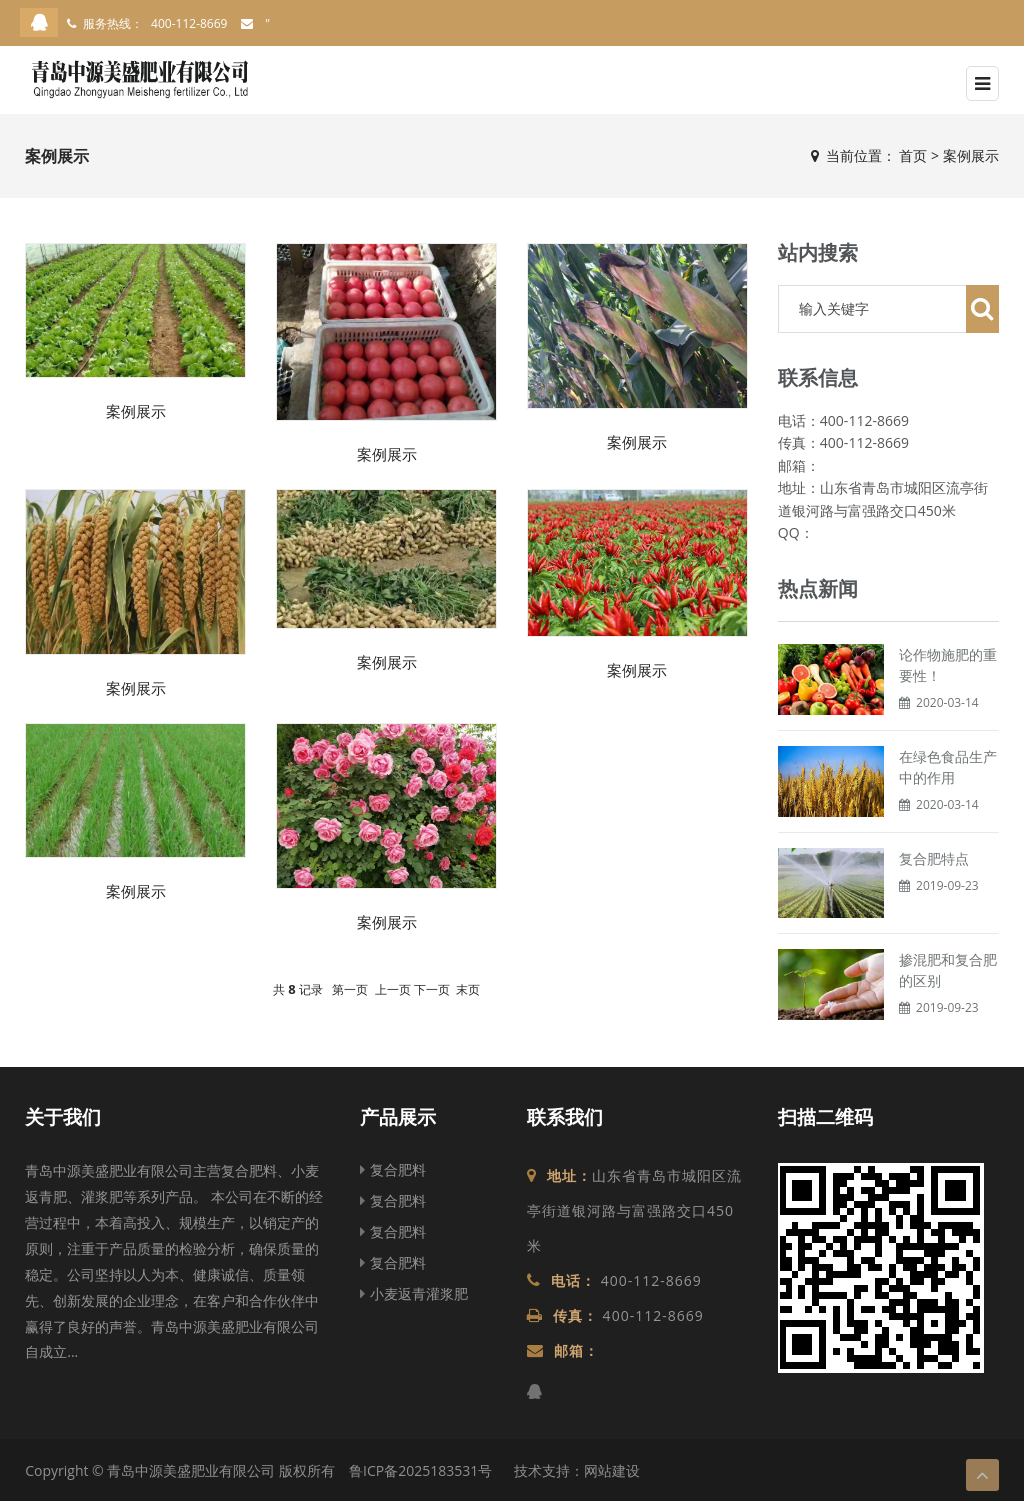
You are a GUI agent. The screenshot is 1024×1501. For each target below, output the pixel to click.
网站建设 (612, 1470)
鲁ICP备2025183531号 (420, 1470)
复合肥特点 (934, 858)
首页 (913, 155)
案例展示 (971, 155)
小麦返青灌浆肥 (414, 1293)
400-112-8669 (189, 23)
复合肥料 (393, 1169)
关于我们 (63, 1117)
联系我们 (565, 1117)
